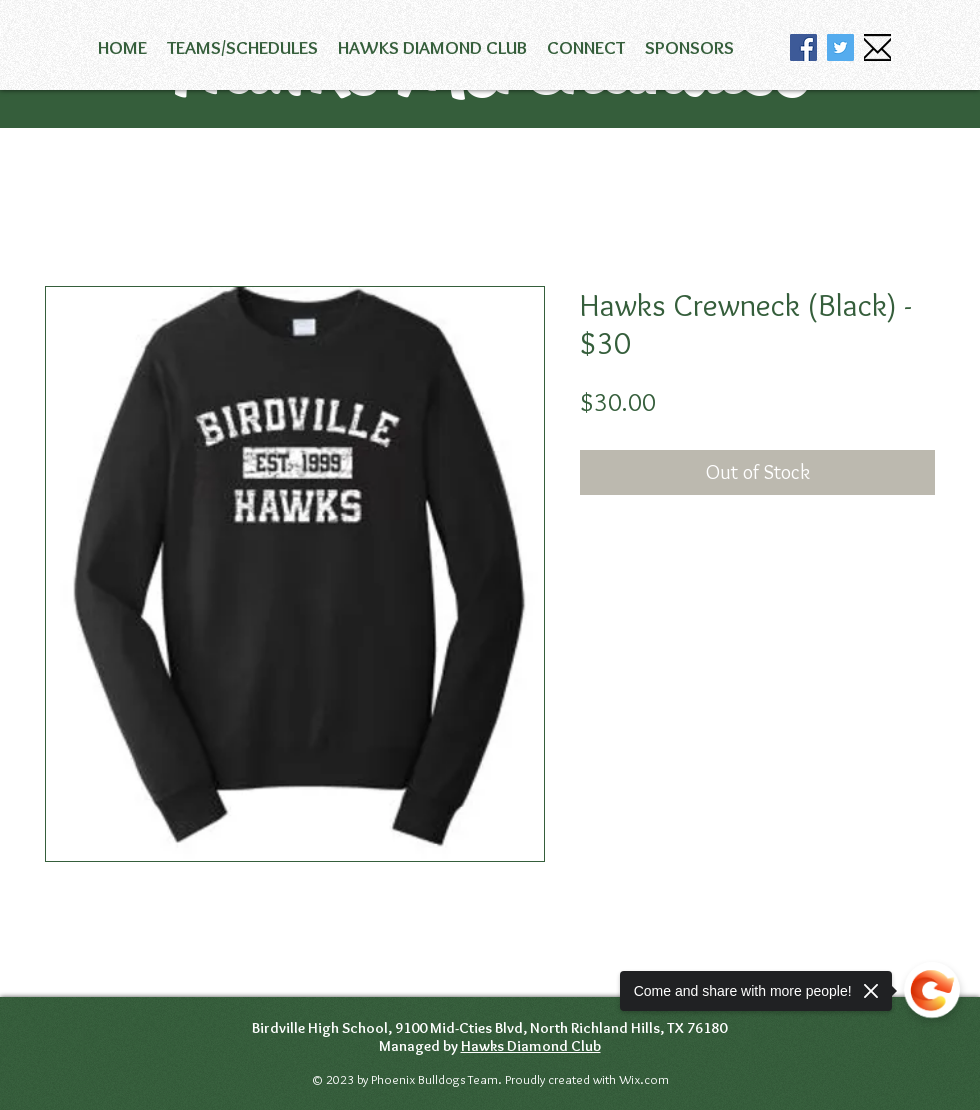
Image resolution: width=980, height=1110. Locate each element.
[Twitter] (840, 47)
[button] (242, 47)
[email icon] (877, 47)
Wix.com (642, 1079)
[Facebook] (803, 47)
